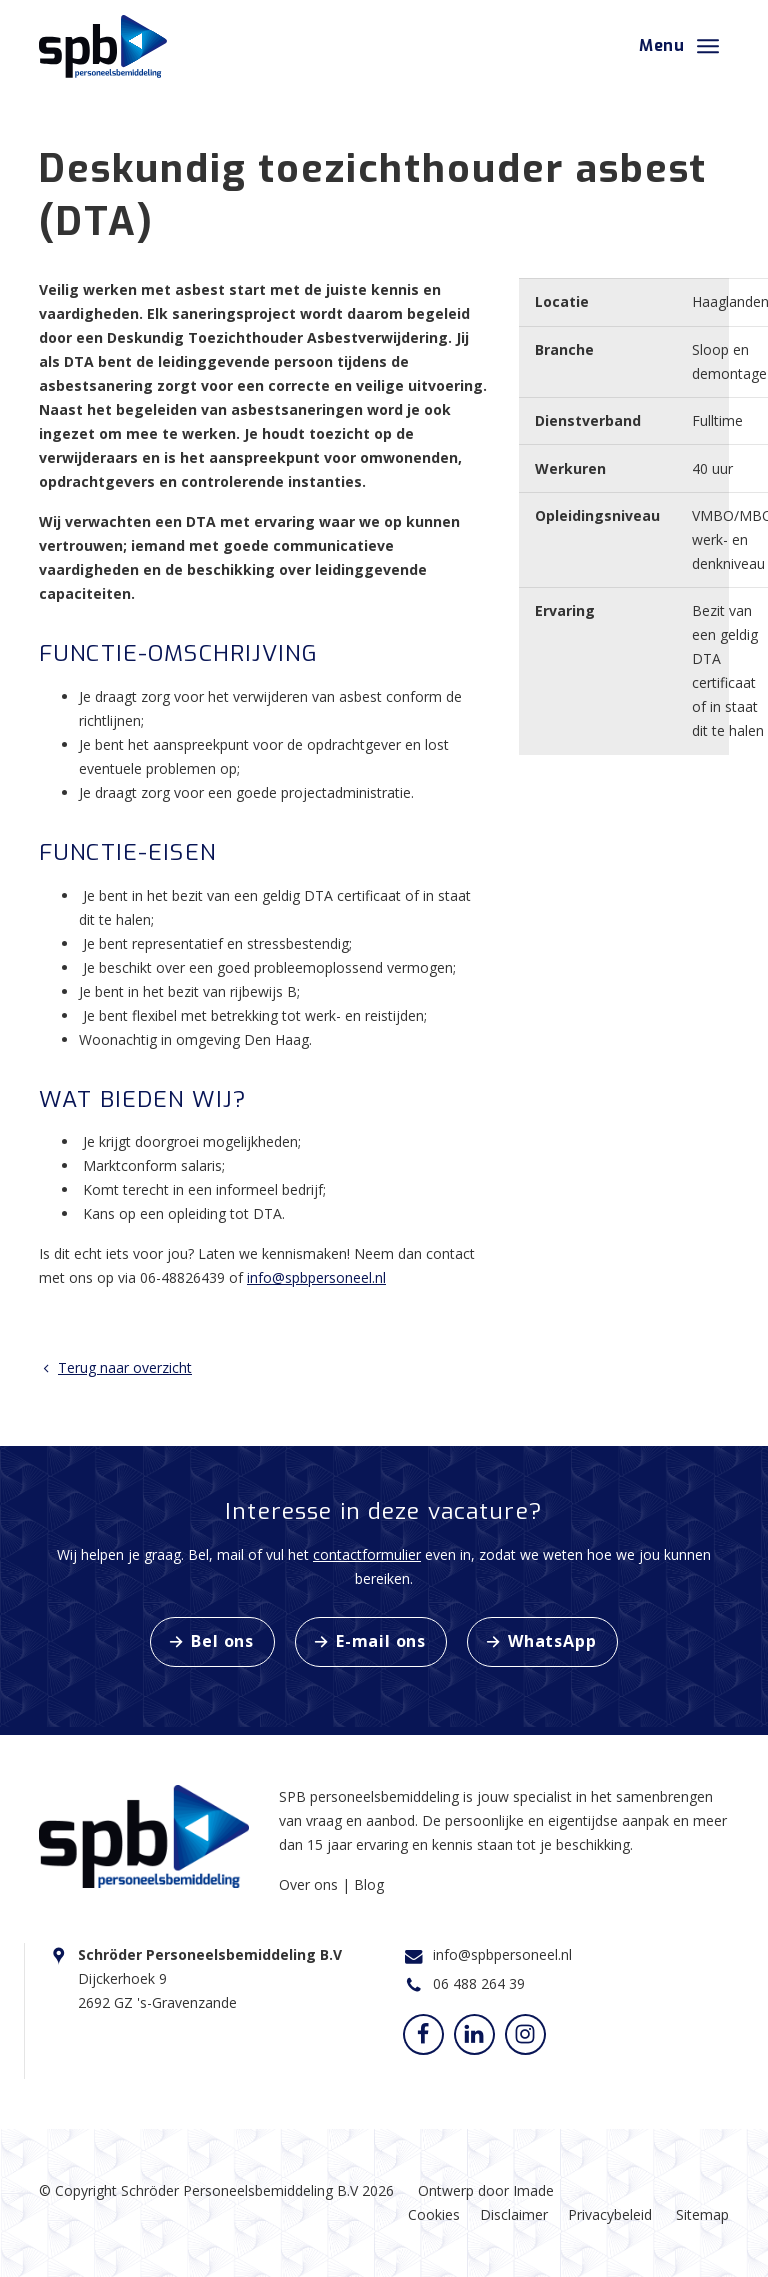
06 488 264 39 (479, 1983)
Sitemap (702, 2214)
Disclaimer (514, 2214)
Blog (369, 1884)
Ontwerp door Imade (486, 2190)
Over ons (310, 1884)
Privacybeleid (610, 2214)
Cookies (434, 2214)
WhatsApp (552, 1641)
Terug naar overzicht (115, 1367)
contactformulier (367, 1554)
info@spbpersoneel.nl (316, 1277)
